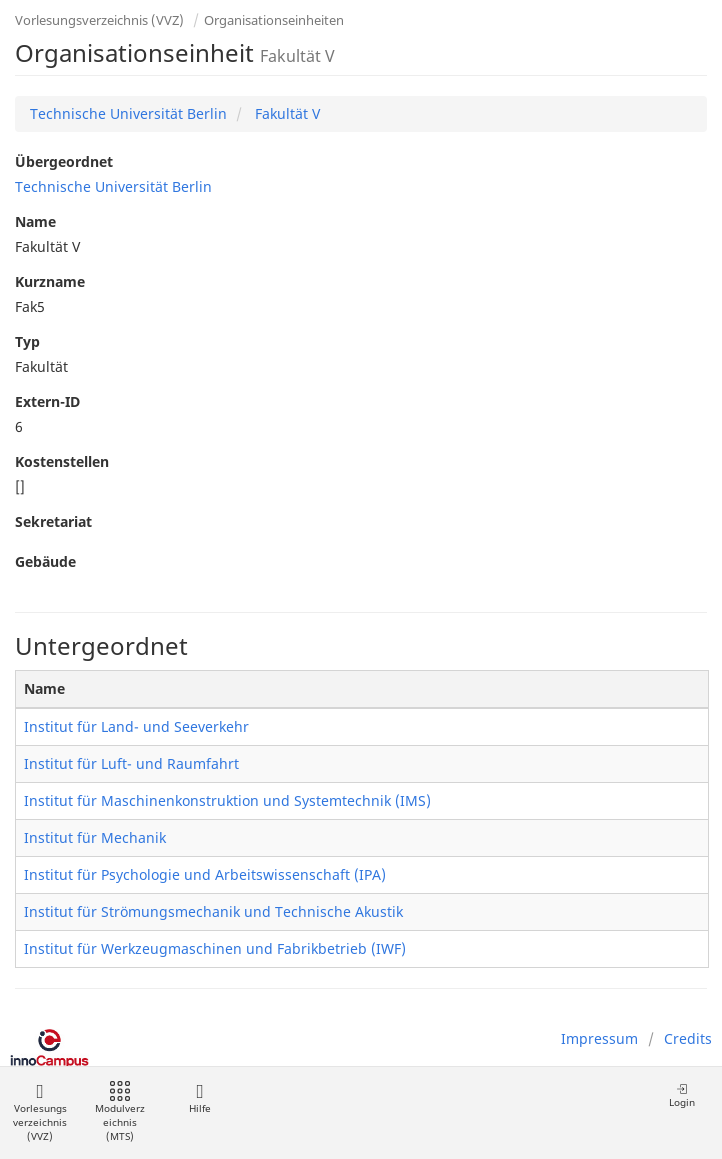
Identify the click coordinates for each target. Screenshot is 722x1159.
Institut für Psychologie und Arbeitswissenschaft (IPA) (205, 874)
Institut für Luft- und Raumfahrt (131, 763)
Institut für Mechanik (95, 837)
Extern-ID (47, 401)
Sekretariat (53, 521)
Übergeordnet (64, 161)
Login (682, 1095)
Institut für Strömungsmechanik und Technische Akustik (213, 911)
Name (35, 221)
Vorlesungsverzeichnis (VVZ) (99, 20)
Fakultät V (285, 113)
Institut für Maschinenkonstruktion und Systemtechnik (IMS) (227, 800)
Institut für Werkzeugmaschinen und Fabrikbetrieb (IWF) (215, 948)
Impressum (599, 1038)
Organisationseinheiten (274, 20)
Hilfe (199, 1098)
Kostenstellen (62, 461)
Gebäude (45, 561)
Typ (27, 341)
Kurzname (50, 281)
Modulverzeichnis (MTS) (120, 1112)
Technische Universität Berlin (128, 113)
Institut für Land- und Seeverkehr (136, 726)
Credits (688, 1038)
